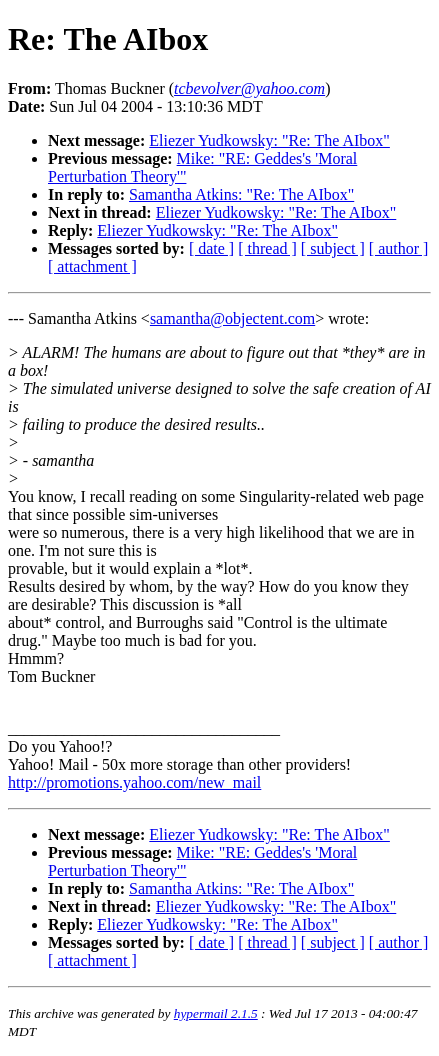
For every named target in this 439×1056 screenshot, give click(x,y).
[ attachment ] (92, 266)
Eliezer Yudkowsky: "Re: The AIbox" (269, 140)
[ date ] (211, 248)
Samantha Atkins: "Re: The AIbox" (241, 194)
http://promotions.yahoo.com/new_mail (134, 782)
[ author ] (399, 248)
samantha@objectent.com (232, 318)
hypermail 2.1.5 (216, 1013)
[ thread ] (267, 248)
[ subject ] (333, 248)
